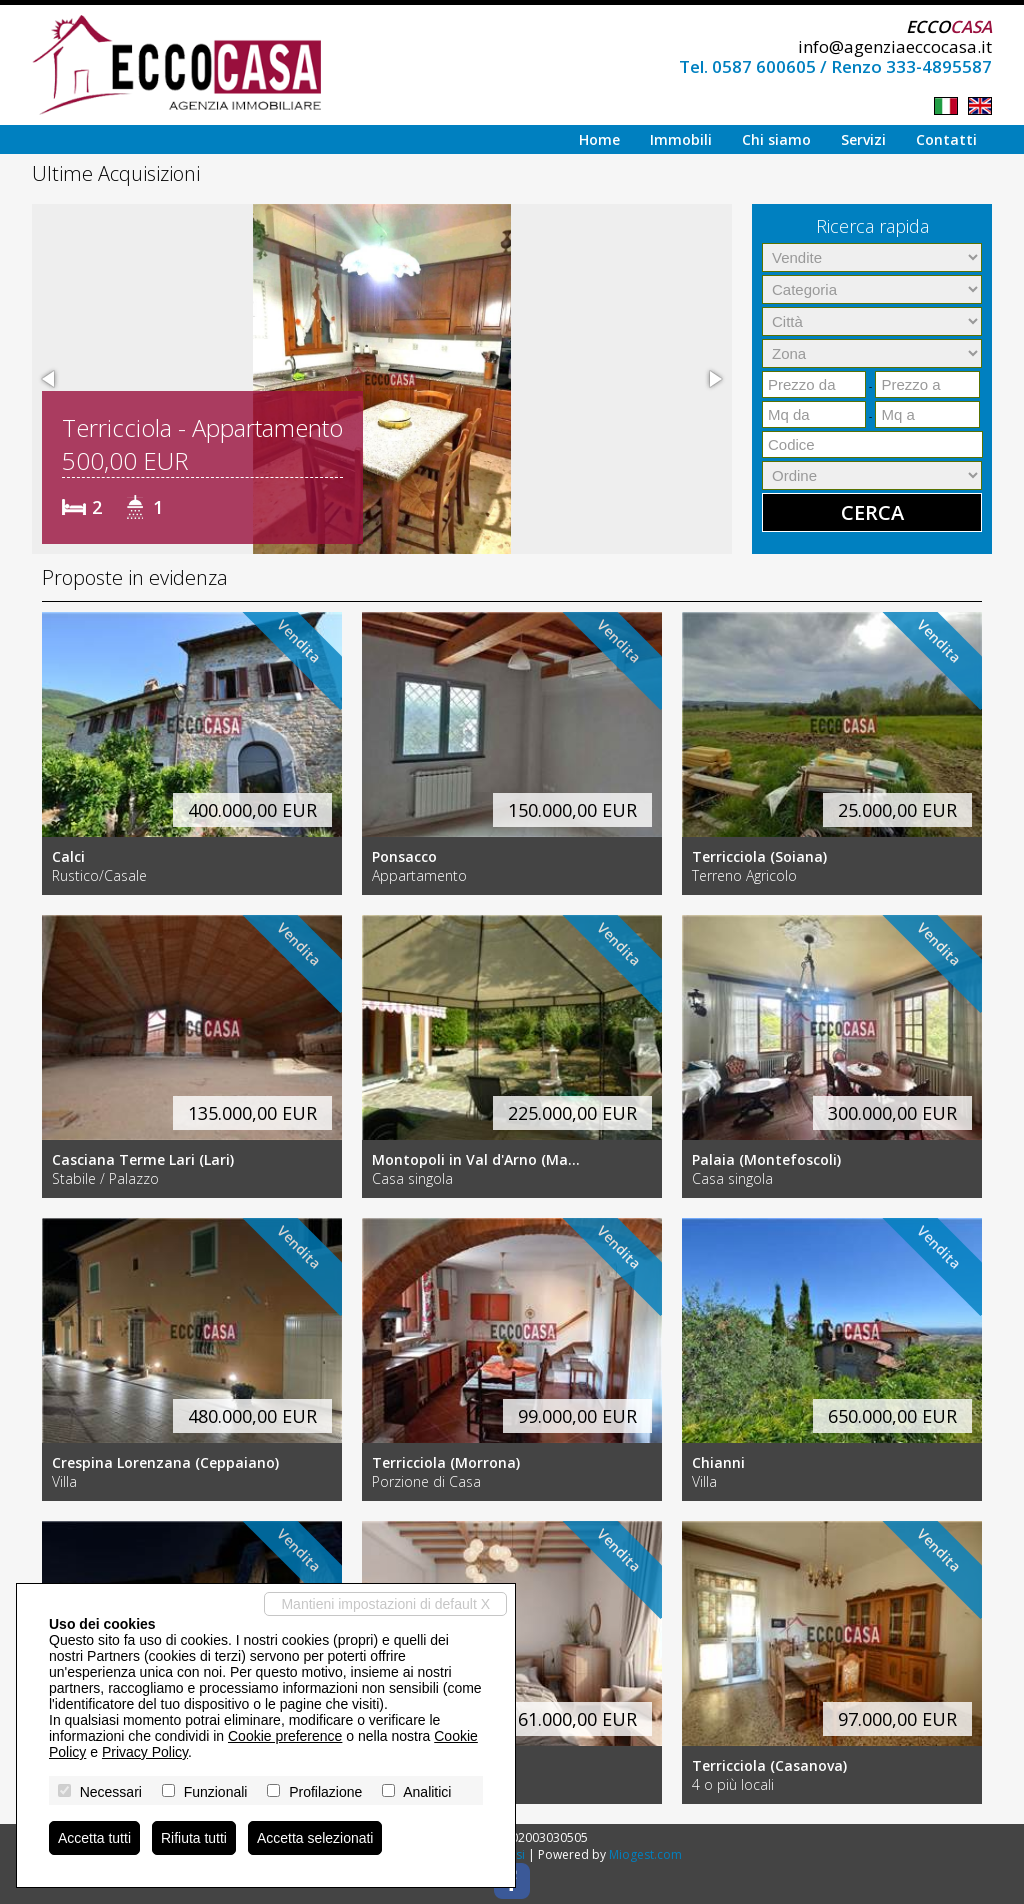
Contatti (946, 139)
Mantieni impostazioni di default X (385, 1604)
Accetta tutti (94, 1838)
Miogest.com (645, 1854)
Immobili (681, 139)
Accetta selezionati (315, 1838)
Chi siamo (776, 139)
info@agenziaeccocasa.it (895, 46)
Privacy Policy (145, 1752)
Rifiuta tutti (194, 1838)
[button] (50, 379)
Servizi (863, 139)
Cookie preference (285, 1736)
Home (599, 139)
